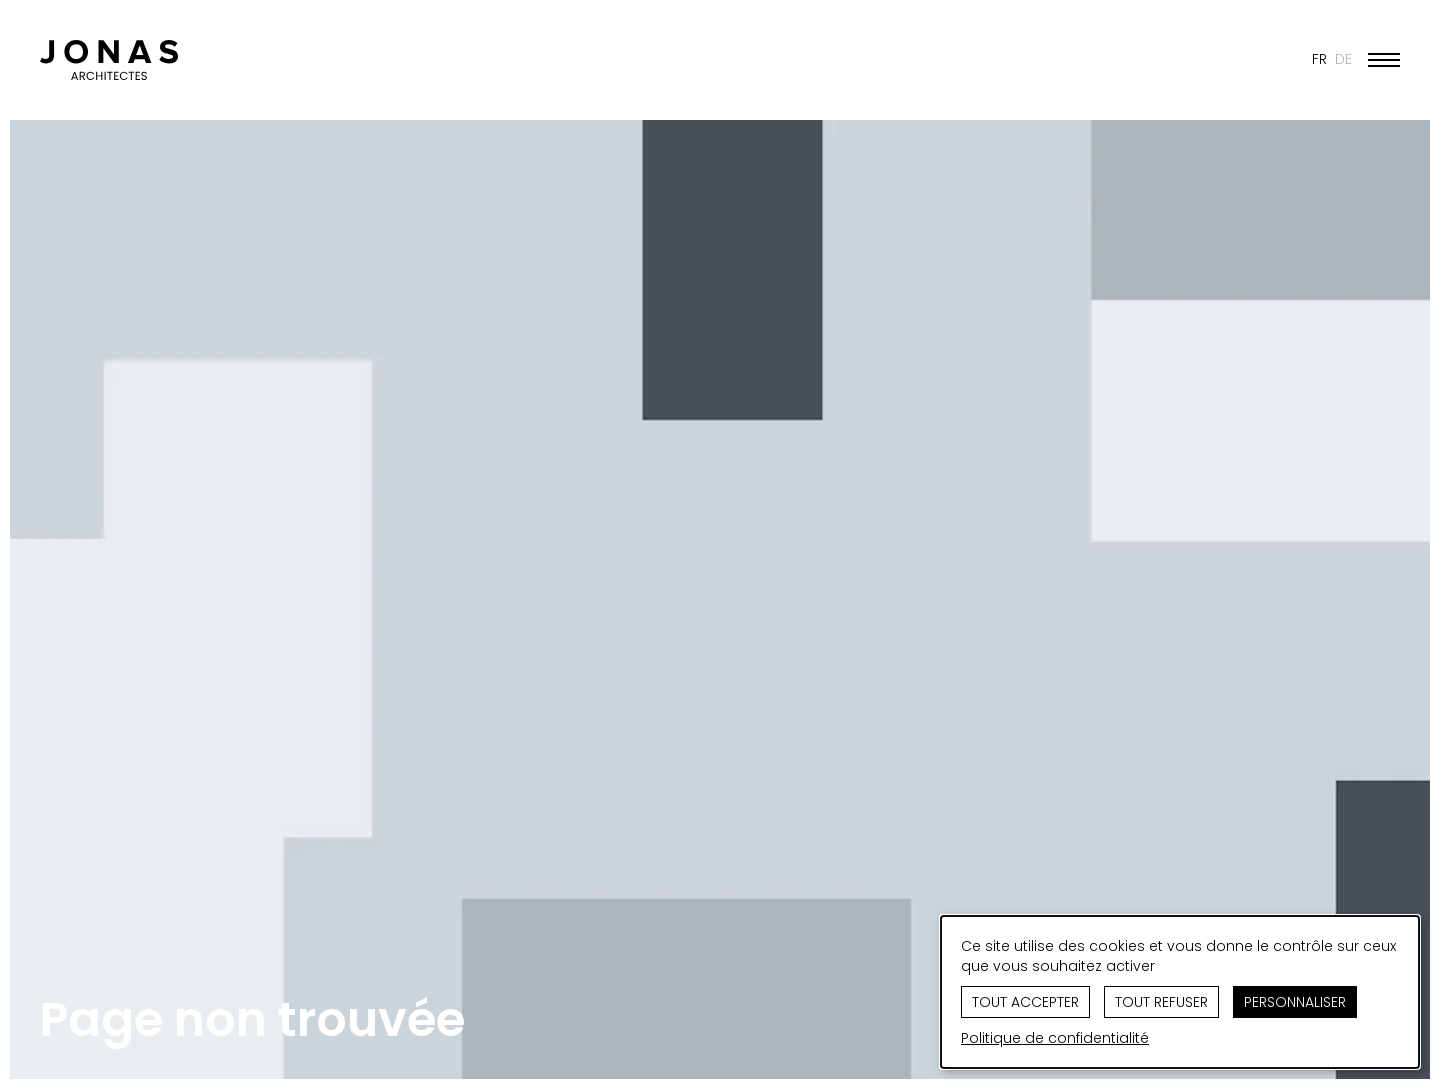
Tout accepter (1025, 1002)
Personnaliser (1295, 1002)
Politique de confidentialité (1055, 1038)
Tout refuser (1161, 1002)
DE (1343, 59)
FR (1319, 59)
